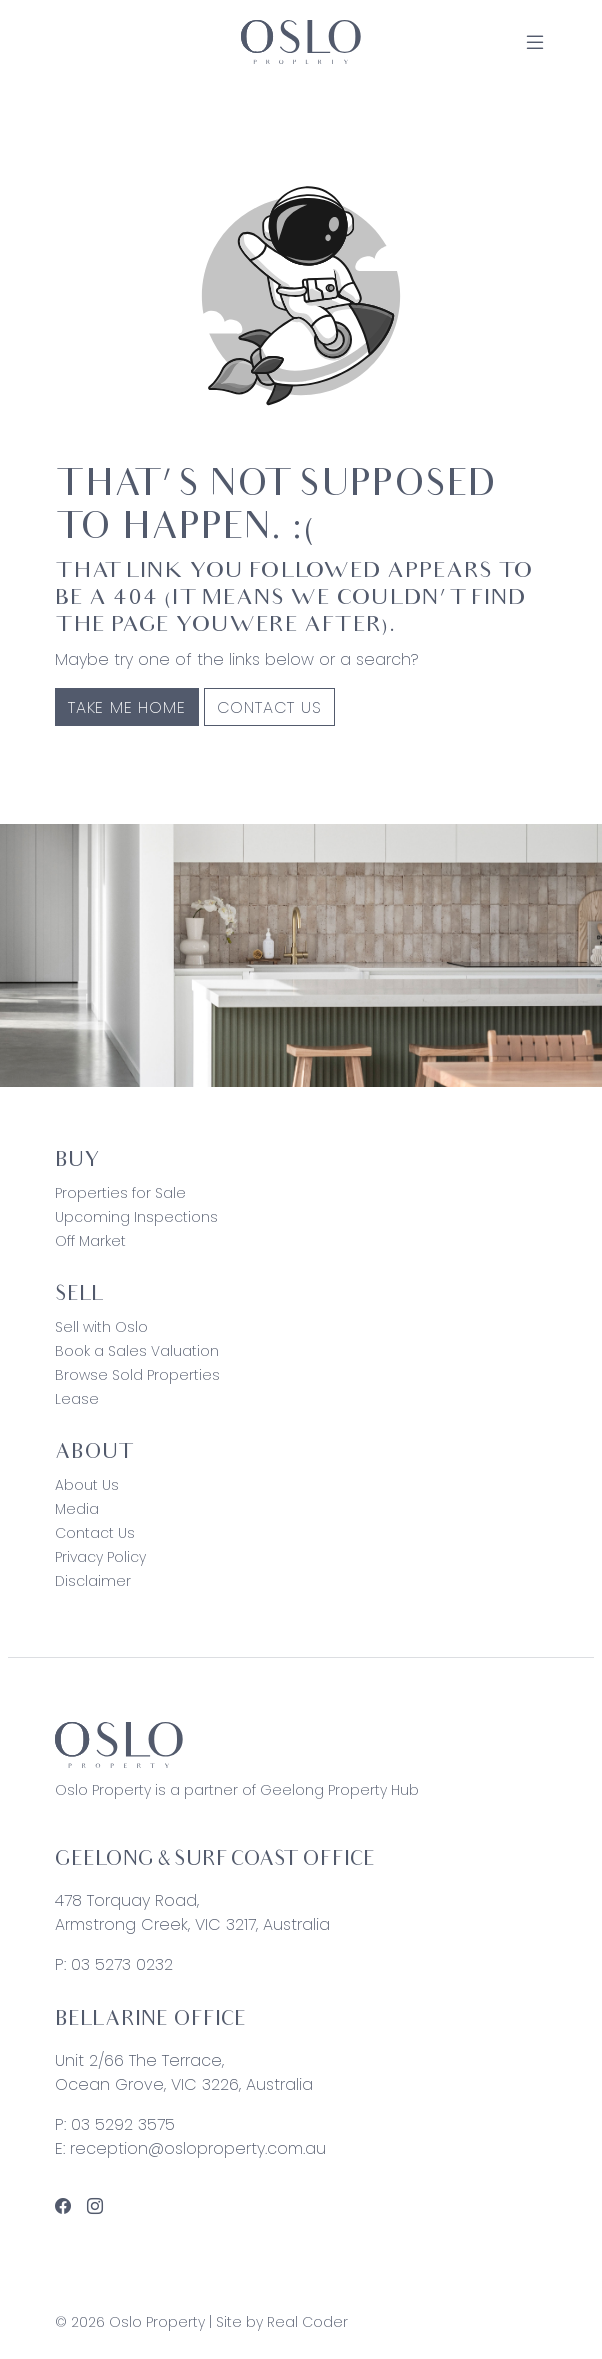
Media (77, 1509)
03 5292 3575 (123, 2124)
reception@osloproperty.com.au (198, 2148)
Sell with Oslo (101, 1327)
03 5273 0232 (122, 1964)
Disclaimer (93, 1581)
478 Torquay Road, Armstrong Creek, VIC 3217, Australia (192, 1912)
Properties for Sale (120, 1193)
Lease (77, 1399)
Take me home (127, 707)
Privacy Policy (100, 1557)
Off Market (90, 1241)
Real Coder (307, 2322)
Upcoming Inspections (136, 1217)
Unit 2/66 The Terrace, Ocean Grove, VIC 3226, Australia (184, 2072)
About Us (87, 1485)
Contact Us (269, 707)
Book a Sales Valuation (137, 1351)
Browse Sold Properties (137, 1375)
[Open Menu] (535, 42)
